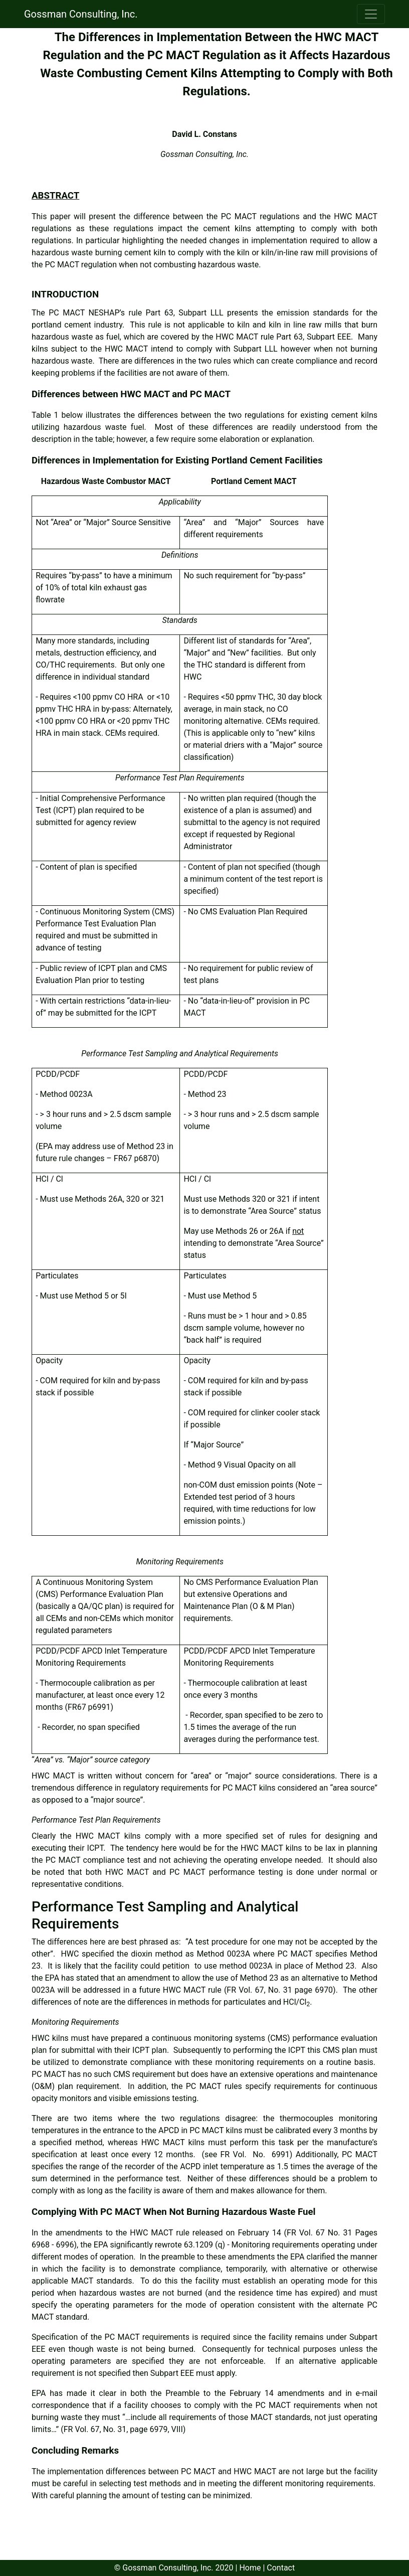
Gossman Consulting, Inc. (81, 14)
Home (250, 2567)
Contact (281, 2567)
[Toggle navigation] (371, 14)
